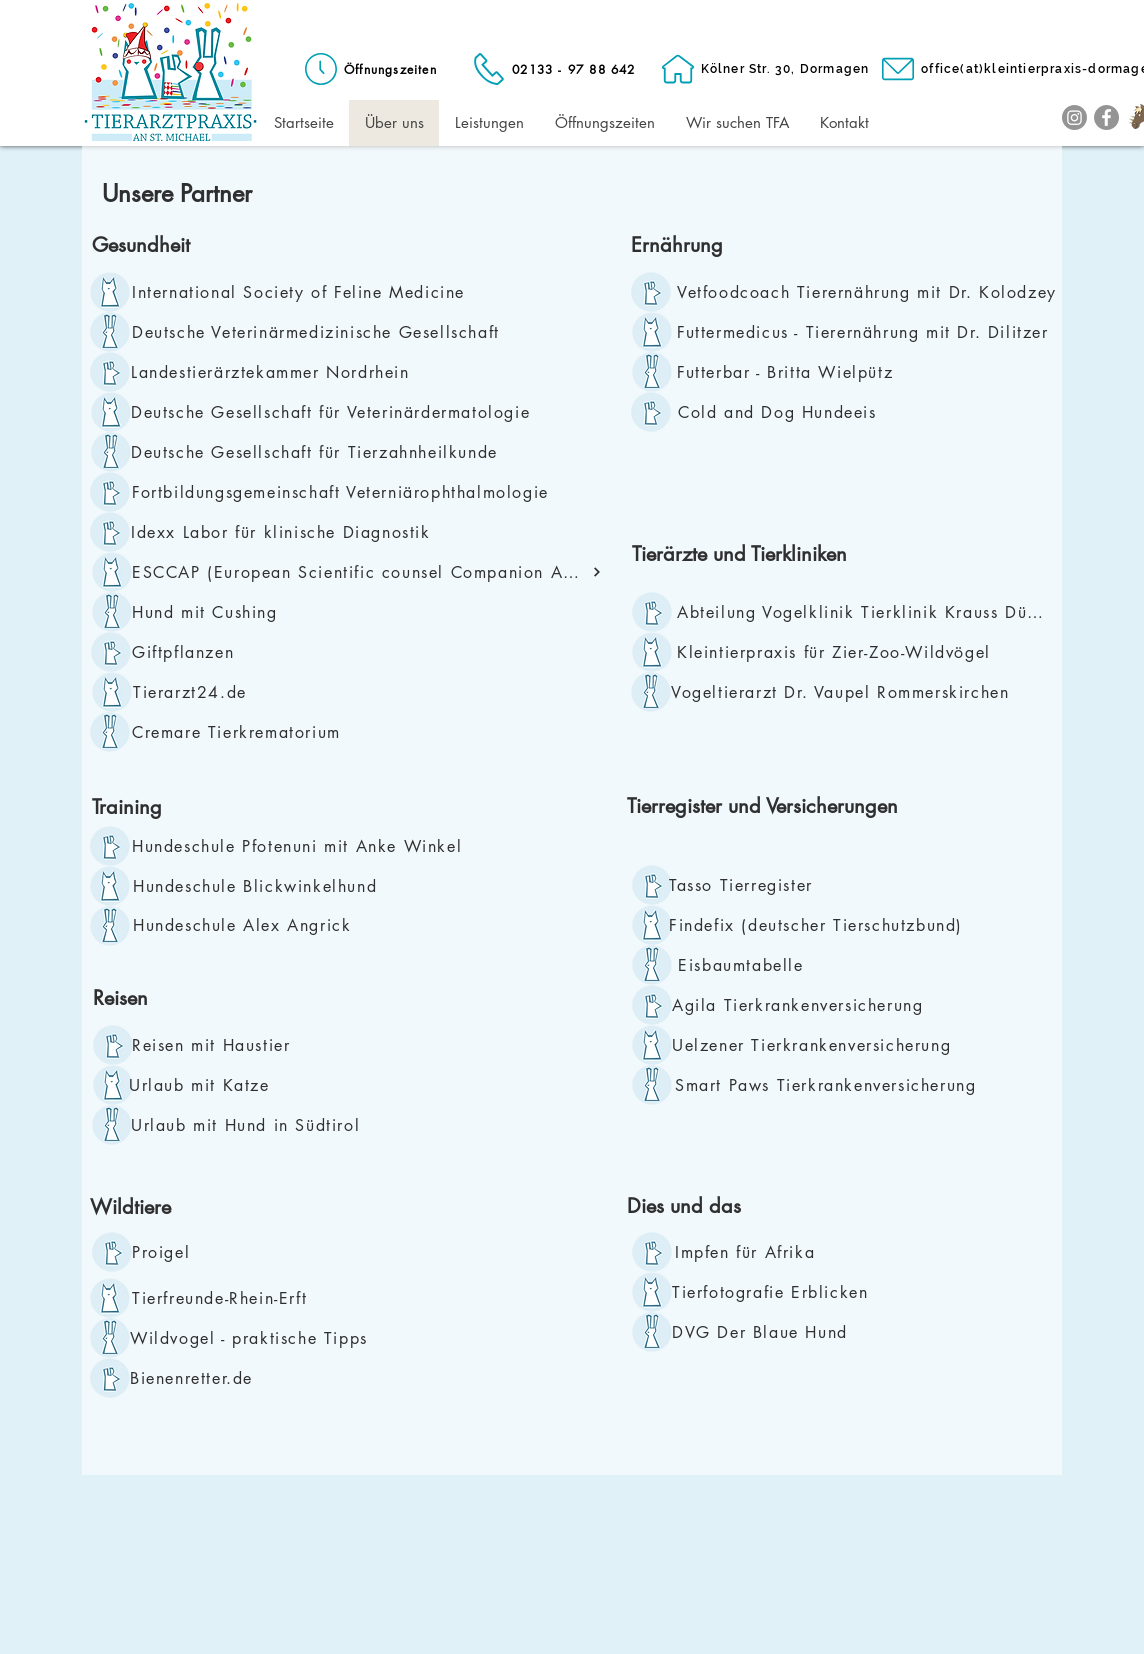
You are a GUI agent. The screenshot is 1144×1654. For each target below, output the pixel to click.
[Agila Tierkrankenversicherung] (804, 1005)
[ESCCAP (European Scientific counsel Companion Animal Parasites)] (367, 572)
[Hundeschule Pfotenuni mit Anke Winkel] (305, 846)
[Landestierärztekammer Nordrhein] (276, 372)
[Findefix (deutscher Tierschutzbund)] (823, 925)
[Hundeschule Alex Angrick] (247, 925)
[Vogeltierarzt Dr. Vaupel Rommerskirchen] (872, 692)
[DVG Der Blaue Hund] (783, 1332)
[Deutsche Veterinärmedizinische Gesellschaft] (324, 332)
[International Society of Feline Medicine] (305, 292)
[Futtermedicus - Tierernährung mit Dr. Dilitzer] (869, 332)
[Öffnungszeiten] (369, 69)
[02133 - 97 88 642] (552, 69)
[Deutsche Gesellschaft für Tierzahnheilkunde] (319, 452)
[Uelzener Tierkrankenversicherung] (817, 1045)
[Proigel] (164, 1252)
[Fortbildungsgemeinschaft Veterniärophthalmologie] (347, 492)
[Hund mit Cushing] (240, 612)
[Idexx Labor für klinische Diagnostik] (289, 532)
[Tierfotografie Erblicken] (783, 1292)
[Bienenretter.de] (241, 1378)
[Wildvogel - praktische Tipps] (254, 1338)
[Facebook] (1106, 117)
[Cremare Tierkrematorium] (243, 732)
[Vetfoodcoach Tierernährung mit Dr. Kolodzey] (872, 292)
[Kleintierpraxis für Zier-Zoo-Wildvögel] (850, 652)
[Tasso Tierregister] (746, 885)
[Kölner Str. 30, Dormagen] (763, 69)
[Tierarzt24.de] (244, 692)
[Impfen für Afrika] (756, 1252)
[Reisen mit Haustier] (218, 1045)
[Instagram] (1074, 117)
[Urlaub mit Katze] (240, 1085)
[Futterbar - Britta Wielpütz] (872, 372)
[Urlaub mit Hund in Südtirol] (271, 1125)
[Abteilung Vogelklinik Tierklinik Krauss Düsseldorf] (865, 612)
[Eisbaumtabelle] (743, 965)
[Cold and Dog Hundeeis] (789, 412)
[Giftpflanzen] (189, 652)
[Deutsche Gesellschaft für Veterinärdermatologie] (340, 412)
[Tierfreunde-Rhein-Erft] (243, 1298)
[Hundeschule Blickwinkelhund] (278, 886)
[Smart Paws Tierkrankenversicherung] (837, 1085)
